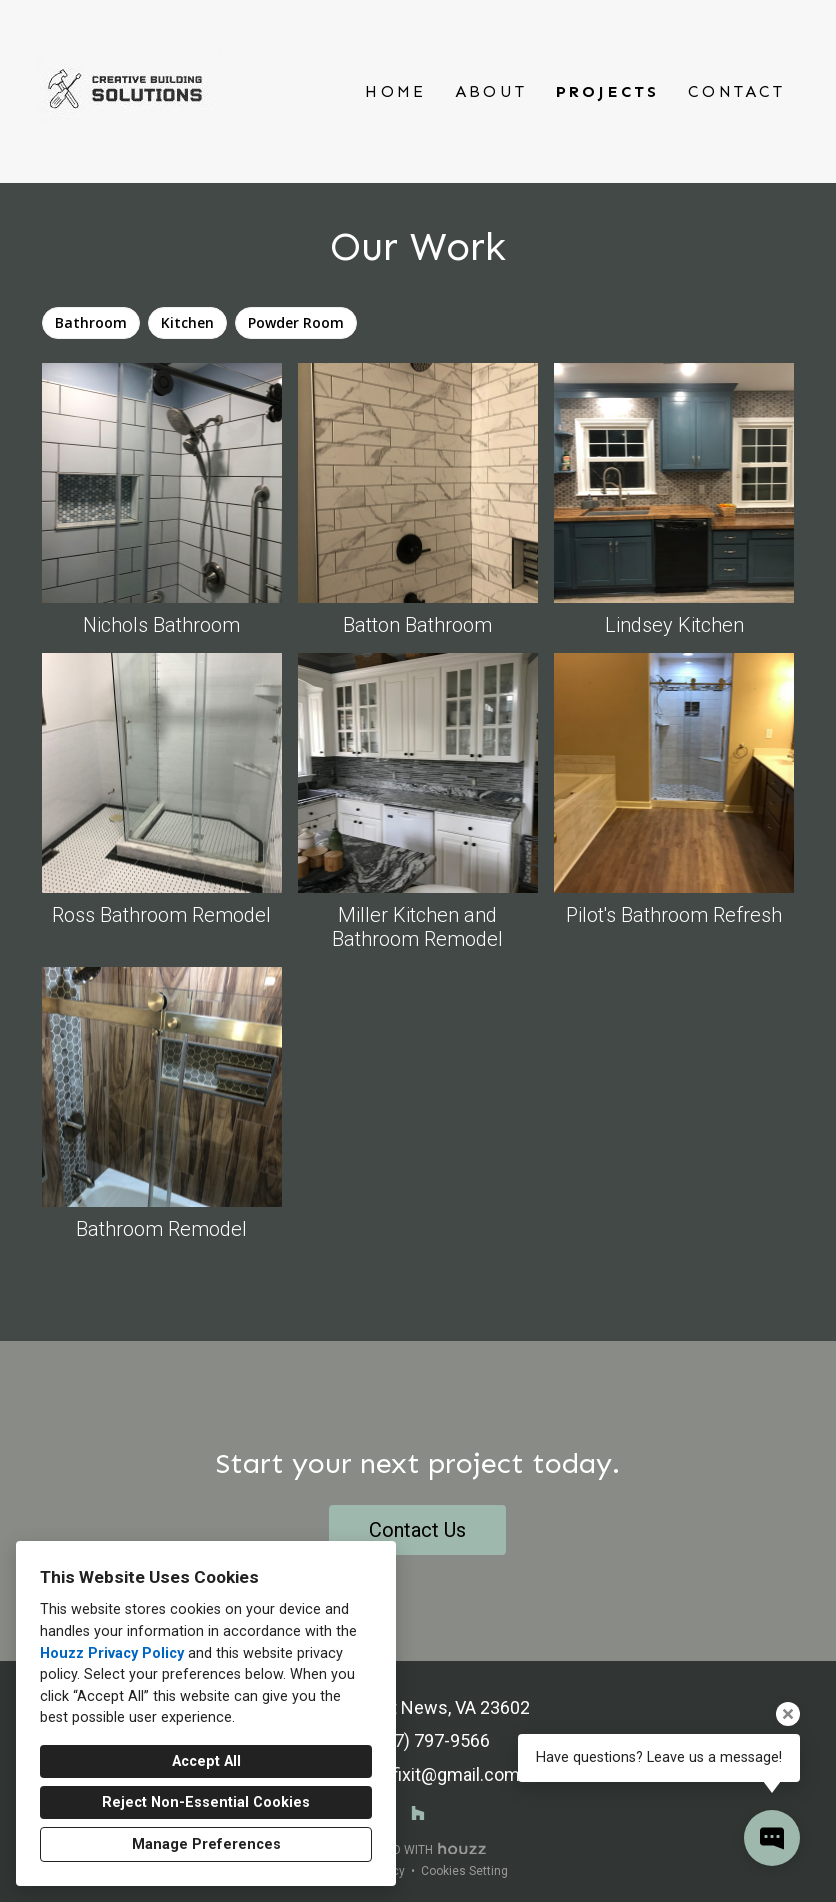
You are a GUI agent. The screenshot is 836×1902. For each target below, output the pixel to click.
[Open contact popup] (772, 1838)
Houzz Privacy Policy (112, 1653)
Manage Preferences (206, 1844)
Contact (736, 91)
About (491, 91)
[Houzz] (418, 1813)
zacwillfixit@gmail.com (428, 1774)
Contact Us (417, 1530)
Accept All (206, 1761)
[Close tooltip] (788, 1714)
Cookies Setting (464, 1871)
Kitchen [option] (187, 322)
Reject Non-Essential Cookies (206, 1802)
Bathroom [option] (91, 322)
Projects (608, 91)
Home (395, 91)
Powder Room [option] (296, 322)
